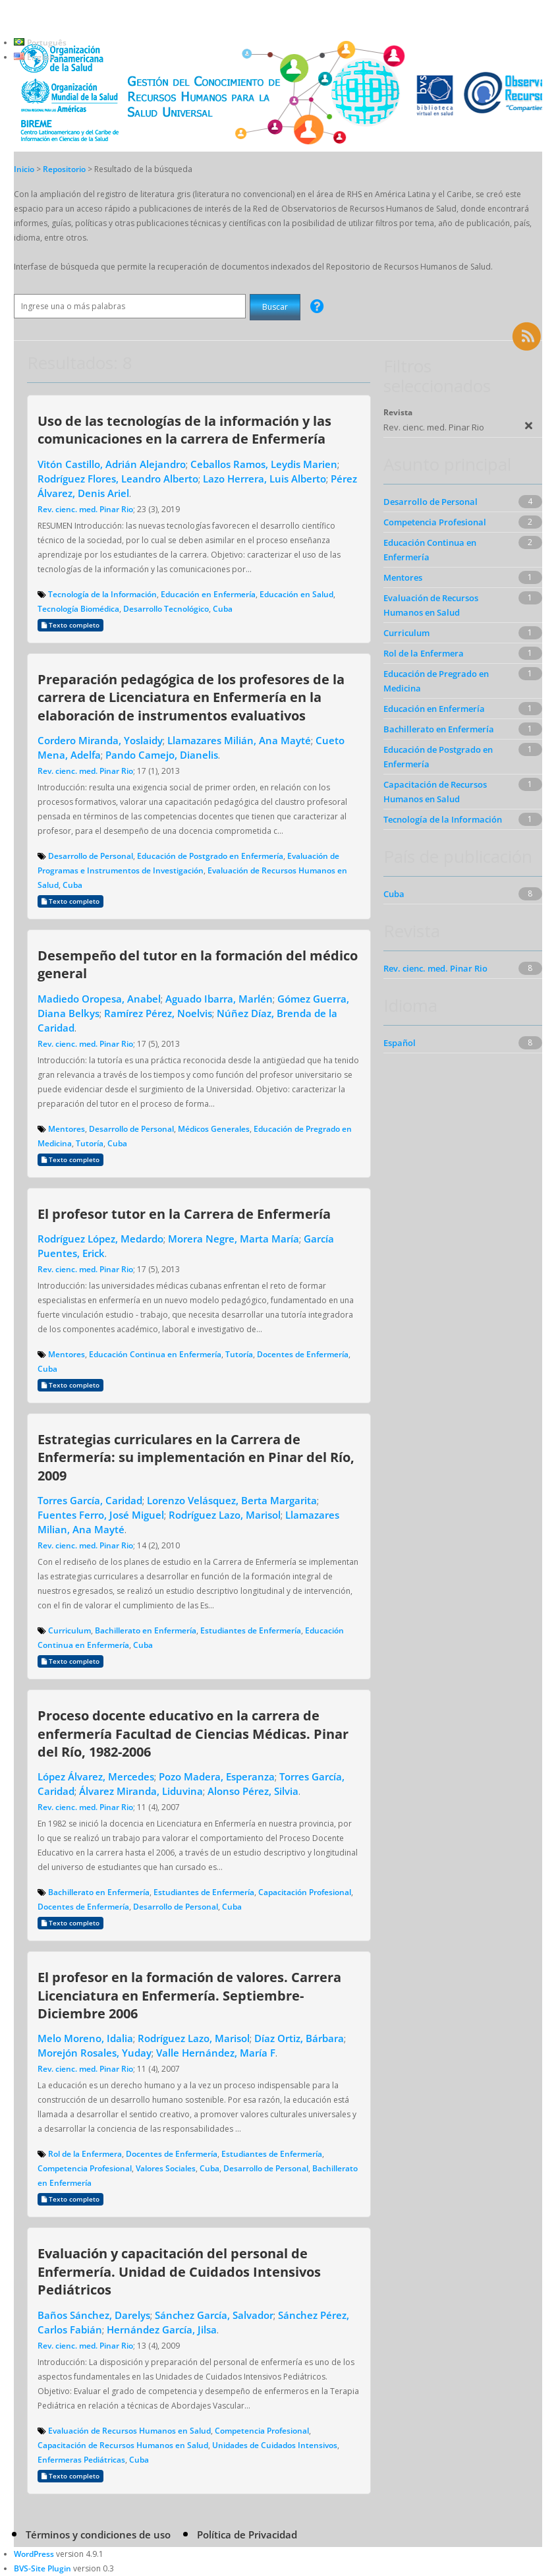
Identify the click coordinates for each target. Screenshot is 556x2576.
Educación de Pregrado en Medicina (436, 681)
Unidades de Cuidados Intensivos (274, 2445)
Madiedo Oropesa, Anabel (99, 998)
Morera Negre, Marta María (233, 1238)
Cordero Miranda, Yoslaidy (100, 740)
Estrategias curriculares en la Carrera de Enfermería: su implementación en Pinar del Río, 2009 (196, 1457)
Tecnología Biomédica (78, 608)
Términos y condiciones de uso (98, 2534)
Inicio (24, 169)
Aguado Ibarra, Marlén (219, 998)
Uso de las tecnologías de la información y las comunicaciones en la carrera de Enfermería (184, 429)
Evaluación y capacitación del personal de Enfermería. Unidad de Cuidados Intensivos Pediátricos (179, 2271)
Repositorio (65, 169)
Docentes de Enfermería (302, 1354)
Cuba (223, 608)
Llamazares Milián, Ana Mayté (239, 740)
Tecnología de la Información (102, 594)
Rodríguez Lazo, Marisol (225, 1514)
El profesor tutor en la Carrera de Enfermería (184, 1213)
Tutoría (89, 1143)
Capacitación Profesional (304, 1892)
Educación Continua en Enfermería (155, 1354)
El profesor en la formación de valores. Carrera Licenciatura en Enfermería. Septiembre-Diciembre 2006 (189, 1995)
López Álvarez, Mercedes (96, 1776)
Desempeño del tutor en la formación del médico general (198, 964)
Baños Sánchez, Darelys (94, 2315)
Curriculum (69, 1630)
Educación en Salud (296, 594)
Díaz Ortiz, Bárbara (299, 2038)
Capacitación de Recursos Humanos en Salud (123, 2445)
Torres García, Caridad (90, 1500)
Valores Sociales (166, 2168)
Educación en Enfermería (208, 594)
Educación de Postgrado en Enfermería (210, 856)
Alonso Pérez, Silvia (253, 1791)
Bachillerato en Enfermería (145, 1630)
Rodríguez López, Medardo (100, 1238)
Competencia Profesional (85, 2168)
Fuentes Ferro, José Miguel (101, 1514)
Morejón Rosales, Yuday (95, 2052)
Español (399, 1043)
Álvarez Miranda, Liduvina (141, 1791)
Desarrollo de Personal (90, 856)
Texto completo (70, 625)
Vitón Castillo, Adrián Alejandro (112, 464)
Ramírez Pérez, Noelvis (158, 1013)
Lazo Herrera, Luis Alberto (264, 478)
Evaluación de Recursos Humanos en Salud (129, 2430)
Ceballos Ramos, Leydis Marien (263, 464)
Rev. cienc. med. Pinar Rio (85, 509)
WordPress (34, 2554)
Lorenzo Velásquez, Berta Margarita (232, 1500)
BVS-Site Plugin (42, 2568)
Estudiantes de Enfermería (250, 1630)
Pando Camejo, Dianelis (161, 754)
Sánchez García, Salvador (214, 2315)
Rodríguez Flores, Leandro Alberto (118, 478)
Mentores (66, 1128)
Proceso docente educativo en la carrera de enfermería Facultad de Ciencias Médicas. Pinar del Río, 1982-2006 (193, 1733)
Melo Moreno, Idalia (85, 2038)
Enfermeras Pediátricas (81, 2459)
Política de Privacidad (247, 2534)
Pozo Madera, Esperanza (217, 1776)
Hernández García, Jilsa (162, 2329)
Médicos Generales (214, 1128)
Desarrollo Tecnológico (166, 608)
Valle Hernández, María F (215, 2052)
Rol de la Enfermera (85, 2153)
